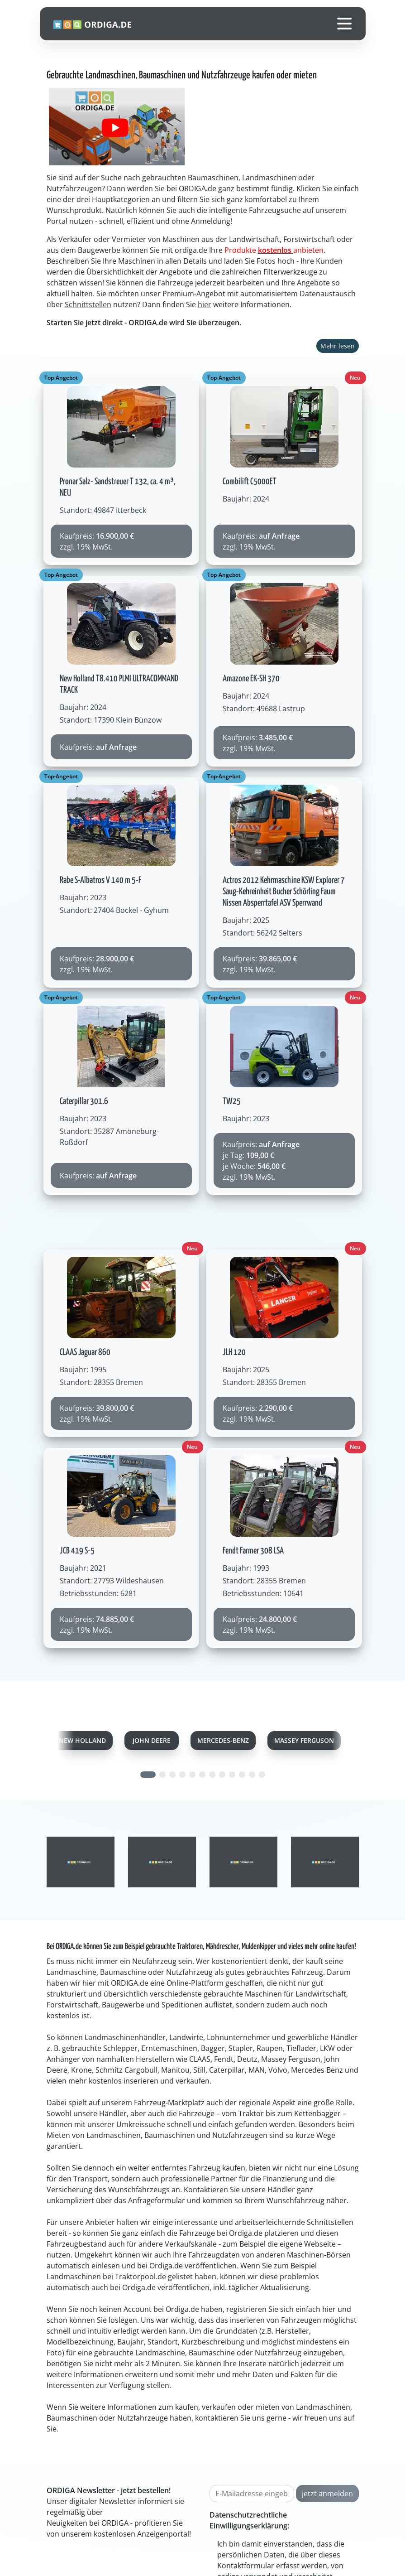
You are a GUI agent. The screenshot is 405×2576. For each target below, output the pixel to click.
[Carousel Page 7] (212, 1774)
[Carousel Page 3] (172, 1774)
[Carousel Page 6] (202, 1774)
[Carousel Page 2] (162, 1774)
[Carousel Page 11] (252, 1774)
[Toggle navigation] (344, 23)
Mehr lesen (337, 346)
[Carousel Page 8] (222, 1774)
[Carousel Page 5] (192, 1774)
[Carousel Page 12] (262, 1774)
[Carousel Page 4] (182, 1774)
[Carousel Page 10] (242, 1774)
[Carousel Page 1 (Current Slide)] (148, 1774)
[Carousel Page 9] (232, 1774)
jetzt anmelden (327, 2494)
